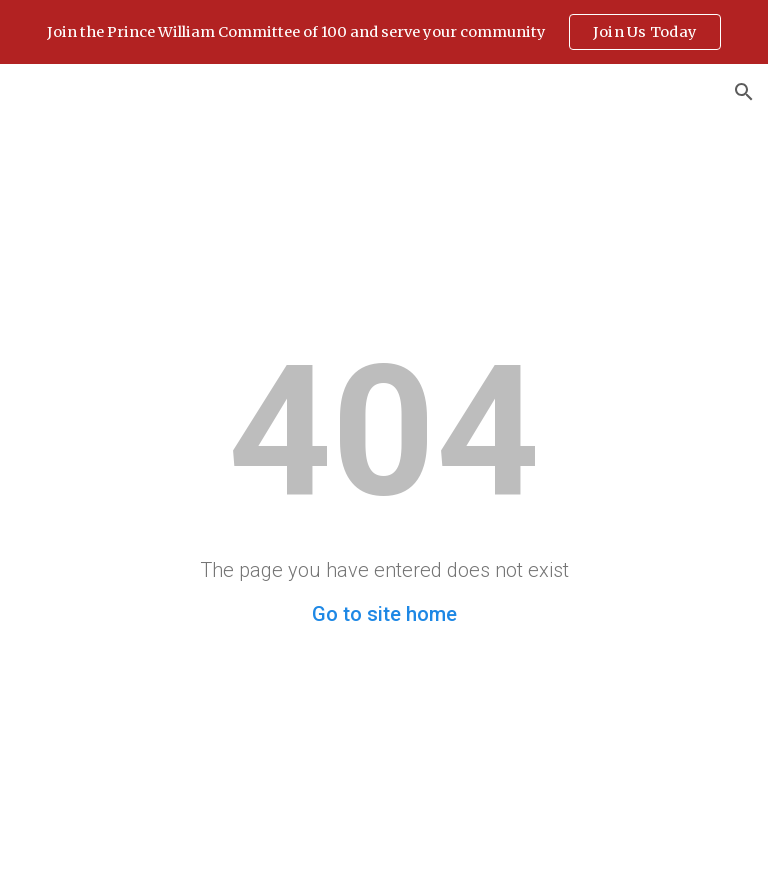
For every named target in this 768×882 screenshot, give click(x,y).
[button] (744, 92)
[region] (384, 32)
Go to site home (384, 614)
